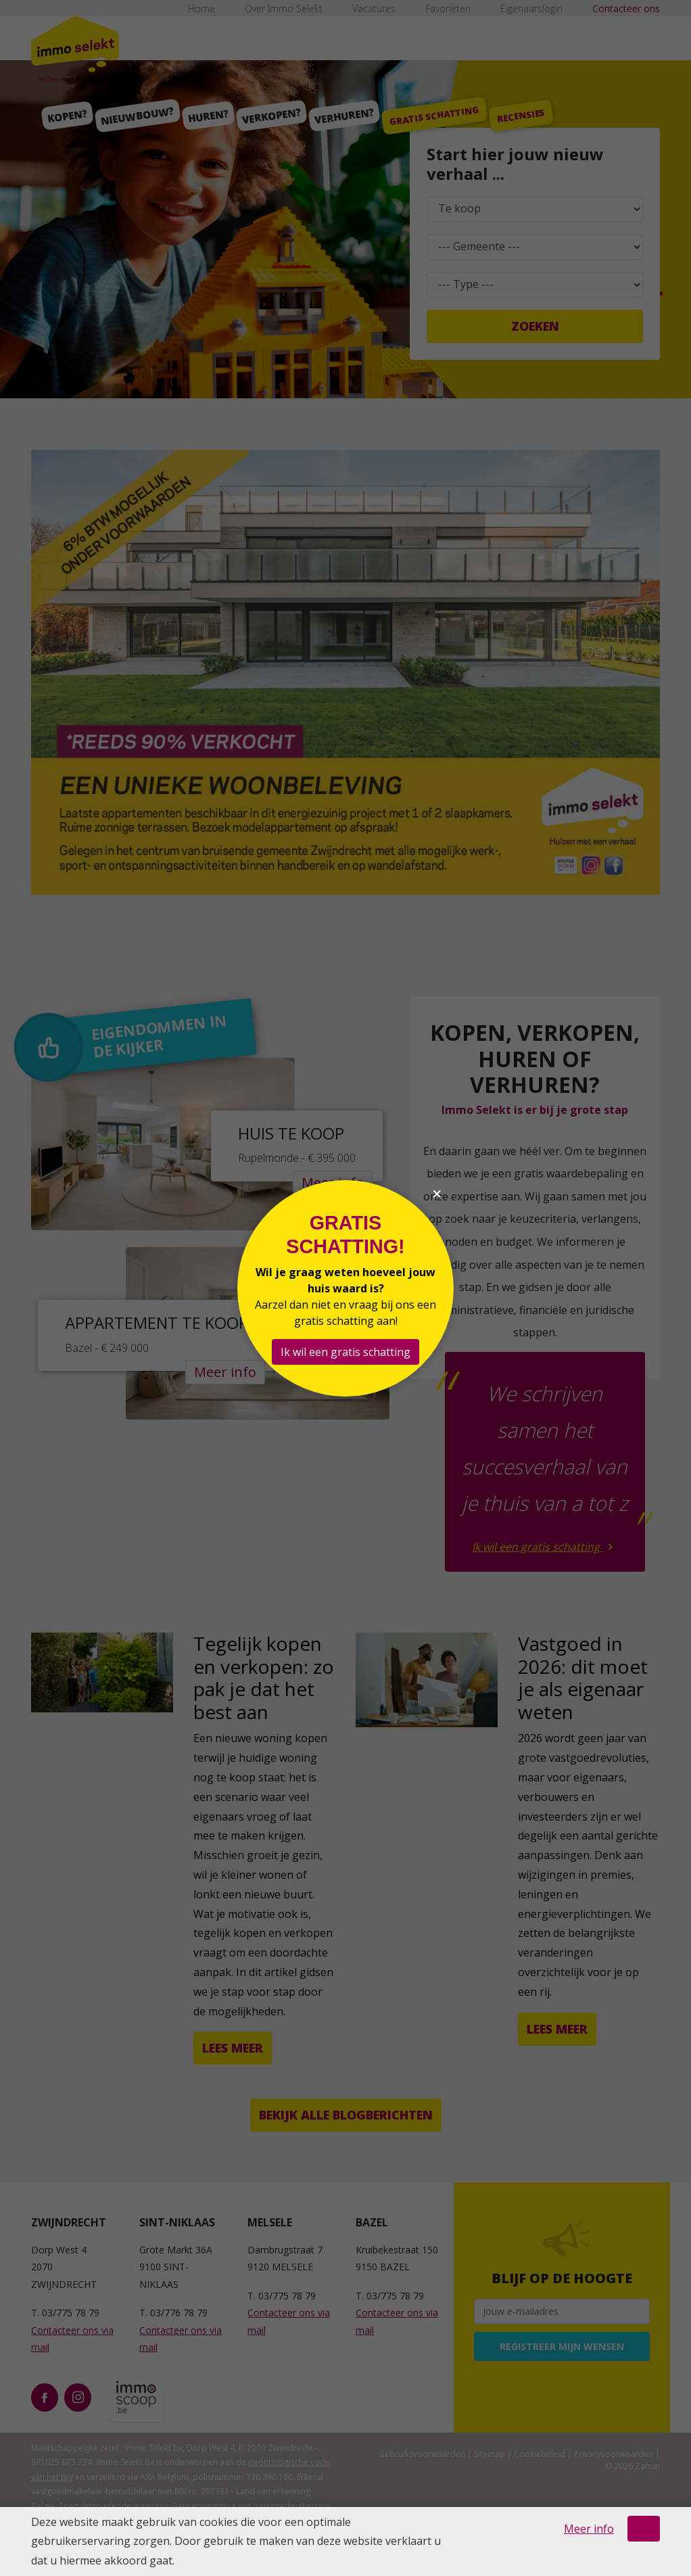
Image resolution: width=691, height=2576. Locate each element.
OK (643, 2528)
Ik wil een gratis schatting (345, 1351)
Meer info (589, 2528)
